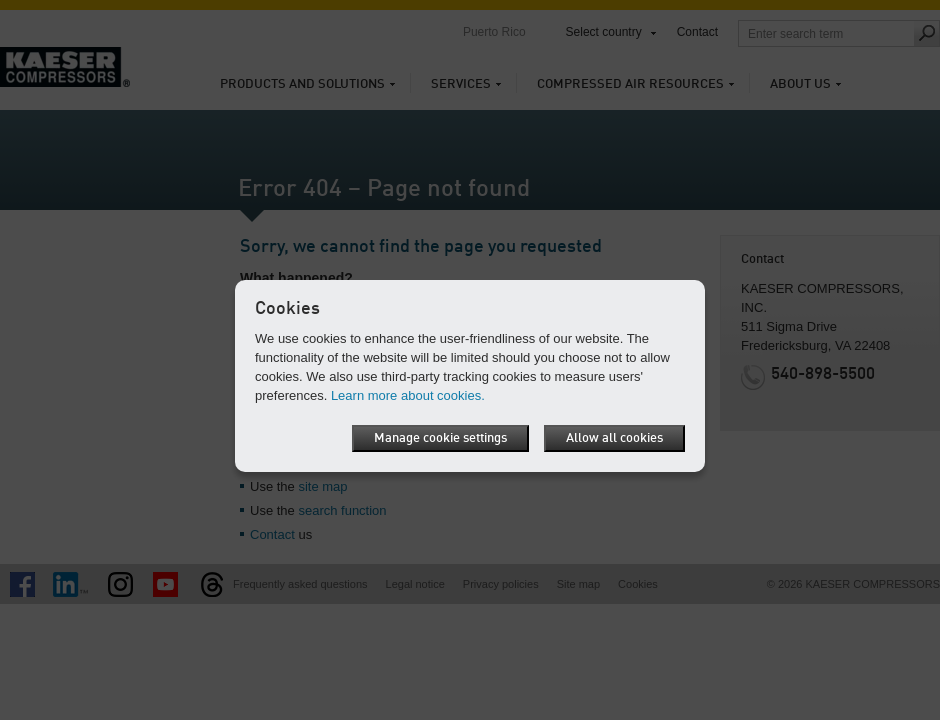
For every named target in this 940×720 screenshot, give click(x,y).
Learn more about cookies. (408, 395)
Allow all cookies (614, 438)
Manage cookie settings (440, 438)
